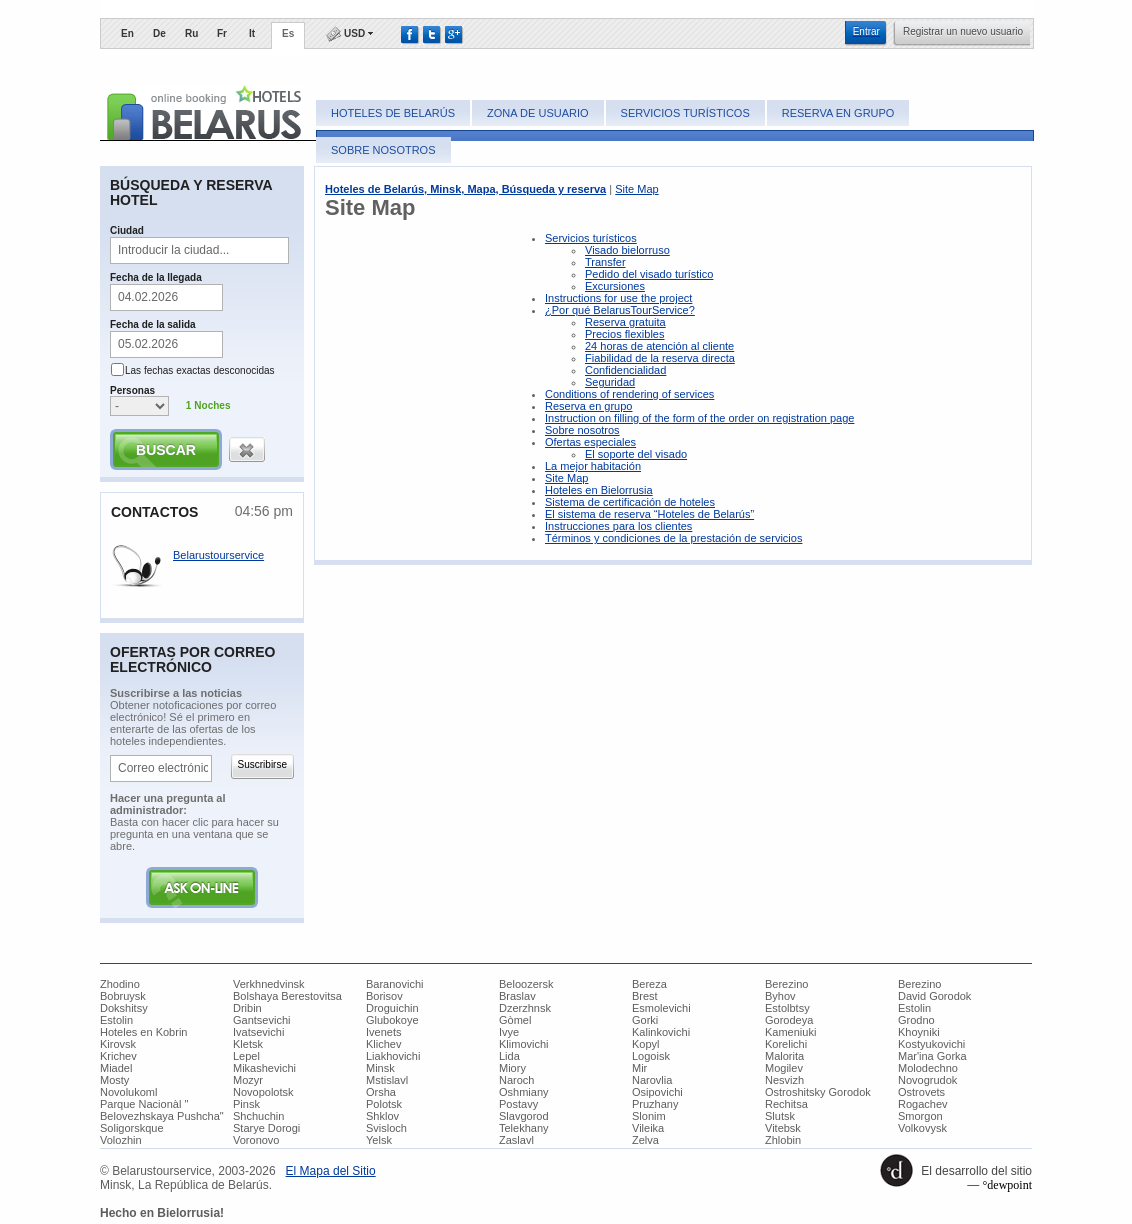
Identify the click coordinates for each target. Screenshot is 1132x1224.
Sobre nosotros (383, 150)
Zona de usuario (537, 113)
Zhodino (120, 984)
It (252, 33)
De (159, 33)
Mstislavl (387, 1080)
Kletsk (248, 1044)
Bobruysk (123, 996)
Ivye (509, 1032)
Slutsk (780, 1116)
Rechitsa (786, 1104)
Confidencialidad (625, 370)
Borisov (384, 996)
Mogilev (784, 1068)
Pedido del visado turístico (649, 274)
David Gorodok (934, 996)
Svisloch (386, 1128)
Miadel (116, 1068)
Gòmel (515, 1020)
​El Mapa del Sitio (331, 1171)
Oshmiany (524, 1092)
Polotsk (384, 1104)
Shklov (382, 1116)
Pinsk (246, 1104)
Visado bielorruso (627, 250)
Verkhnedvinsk (269, 984)
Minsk (380, 1068)
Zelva (645, 1140)
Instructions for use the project (618, 298)
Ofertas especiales (590, 442)
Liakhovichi (393, 1056)
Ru (191, 33)
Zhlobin (783, 1140)
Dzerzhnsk (525, 1008)
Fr (222, 33)
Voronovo (256, 1140)
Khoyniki (919, 1032)
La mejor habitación (593, 466)
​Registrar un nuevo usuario (963, 31)
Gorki (645, 1020)
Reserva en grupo (838, 113)
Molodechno (928, 1068)
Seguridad (610, 382)
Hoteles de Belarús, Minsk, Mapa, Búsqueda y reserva (465, 189)
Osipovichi (657, 1092)
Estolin (914, 1008)
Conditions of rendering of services (629, 394)
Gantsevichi (261, 1020)
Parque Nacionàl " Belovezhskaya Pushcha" (162, 1110)
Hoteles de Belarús (393, 113)
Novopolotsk (263, 1092)
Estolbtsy (787, 1008)
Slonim (649, 1116)
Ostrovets (921, 1092)
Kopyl (646, 1044)
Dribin (247, 1008)
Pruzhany (655, 1104)
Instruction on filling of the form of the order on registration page (699, 418)
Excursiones (615, 286)
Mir (639, 1068)
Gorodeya (789, 1020)
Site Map (636, 189)
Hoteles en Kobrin (143, 1032)
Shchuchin (258, 1116)
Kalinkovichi (661, 1032)
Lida (509, 1056)
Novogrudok (927, 1080)
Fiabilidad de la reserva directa (660, 358)
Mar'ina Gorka (932, 1056)
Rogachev (923, 1104)
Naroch (516, 1080)
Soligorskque (132, 1128)
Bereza (649, 984)
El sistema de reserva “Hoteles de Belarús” (649, 514)
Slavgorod (524, 1116)
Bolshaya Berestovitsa (287, 996)
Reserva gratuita (625, 322)
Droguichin (392, 1008)
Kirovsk (118, 1044)
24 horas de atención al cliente (659, 346)
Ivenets (383, 1032)
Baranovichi (394, 984)
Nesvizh (784, 1080)
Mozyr (248, 1080)
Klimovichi (524, 1044)
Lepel (246, 1056)
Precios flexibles (624, 334)
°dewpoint (1007, 1185)
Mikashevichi (264, 1068)
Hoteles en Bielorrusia (599, 490)
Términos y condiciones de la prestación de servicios (673, 538)
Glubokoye (392, 1020)
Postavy (518, 1104)
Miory (512, 1068)
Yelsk (379, 1140)
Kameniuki (790, 1032)
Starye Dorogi (266, 1128)
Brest (645, 996)
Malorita (784, 1056)
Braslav (517, 996)
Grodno (916, 1020)
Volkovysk (922, 1128)
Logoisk (651, 1056)
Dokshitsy (124, 1008)
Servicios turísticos (685, 113)
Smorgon (920, 1116)
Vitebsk (783, 1128)
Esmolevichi (661, 1008)
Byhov (780, 996)
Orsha (381, 1092)
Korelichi (786, 1044)
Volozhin (121, 1140)
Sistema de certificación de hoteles (630, 502)
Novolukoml (128, 1092)
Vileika (648, 1128)
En (127, 33)
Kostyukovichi (931, 1044)
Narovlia (652, 1080)
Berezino (786, 984)
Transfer (605, 262)
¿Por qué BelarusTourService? (620, 310)
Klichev (383, 1044)
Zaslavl (516, 1140)
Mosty (114, 1080)
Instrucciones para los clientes (618, 526)
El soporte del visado (636, 454)
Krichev (118, 1056)
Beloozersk (526, 984)
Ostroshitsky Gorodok (818, 1092)
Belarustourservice (218, 555)
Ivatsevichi (258, 1032)
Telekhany (524, 1128)
